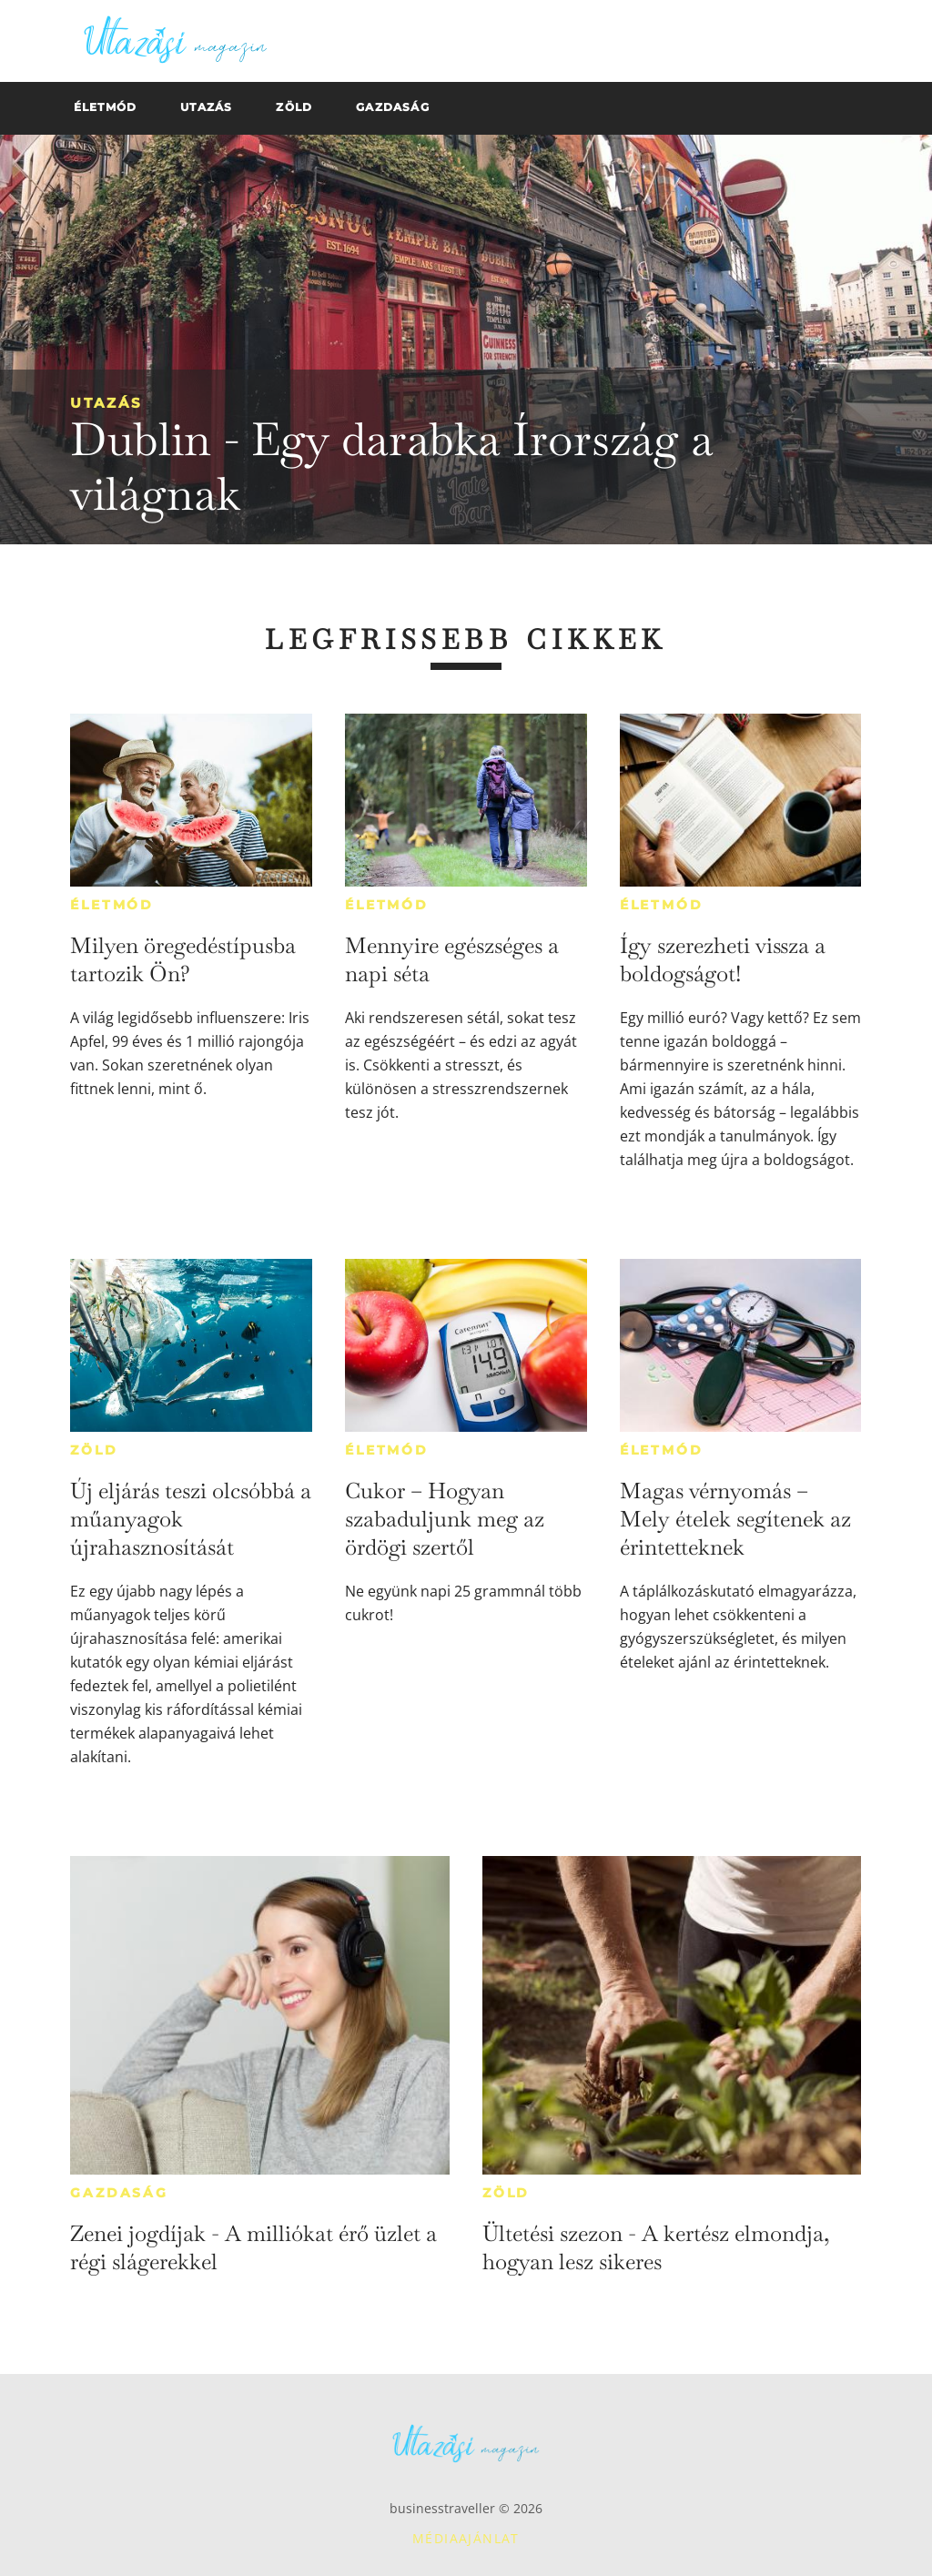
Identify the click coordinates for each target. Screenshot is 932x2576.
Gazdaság (118, 2193)
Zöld (93, 1450)
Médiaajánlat (466, 2538)
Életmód (112, 905)
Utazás (106, 402)
